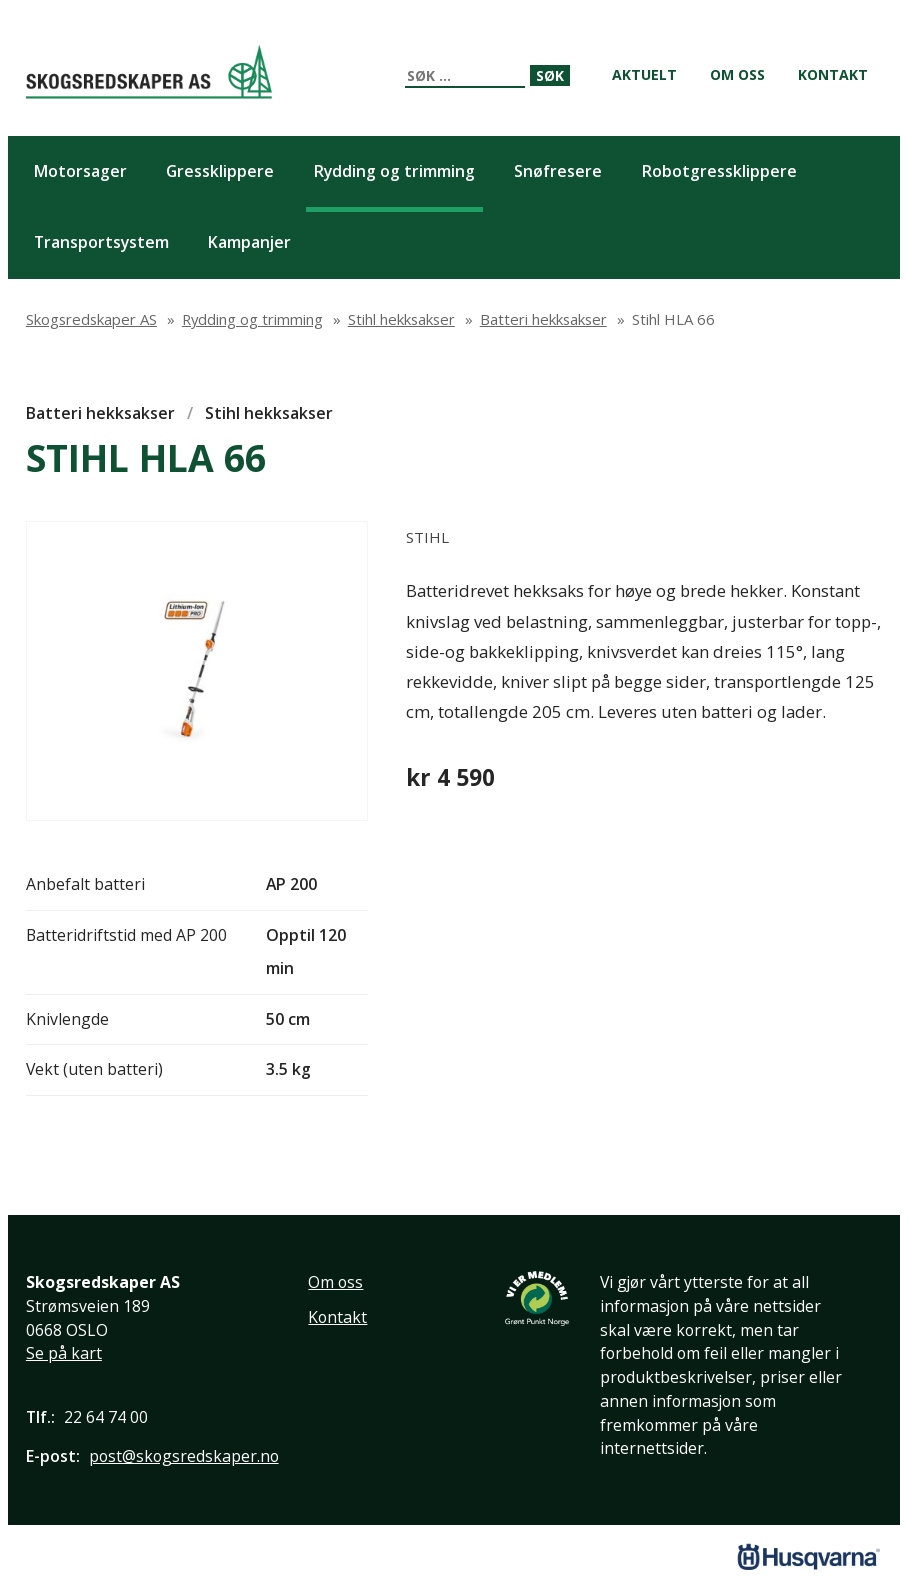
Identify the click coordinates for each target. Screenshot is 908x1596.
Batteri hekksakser (100, 413)
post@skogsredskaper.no (184, 1456)
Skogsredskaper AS (149, 71)
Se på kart (64, 1353)
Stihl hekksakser (269, 413)
